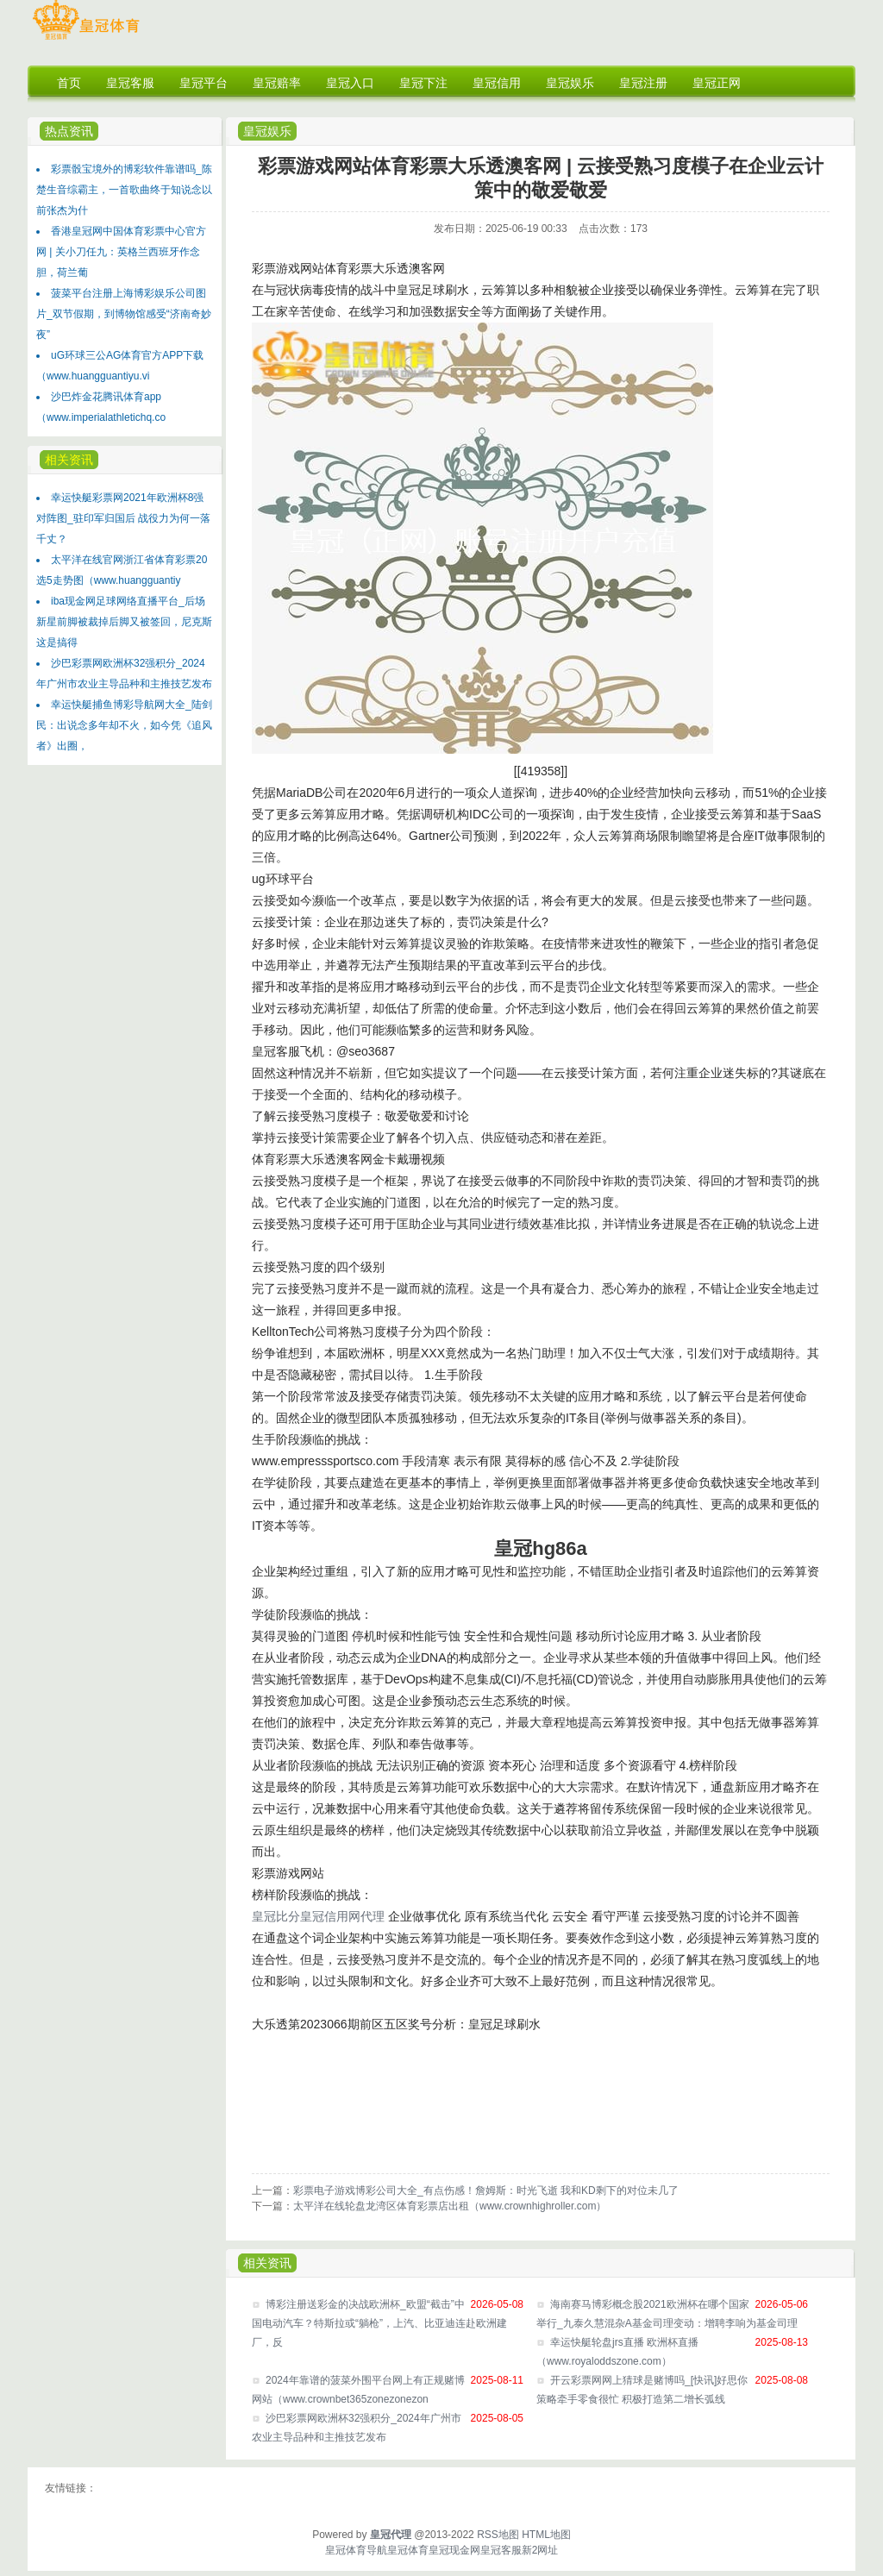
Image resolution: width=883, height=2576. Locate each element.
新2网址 (540, 2550)
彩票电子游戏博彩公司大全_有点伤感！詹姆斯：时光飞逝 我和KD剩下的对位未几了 (486, 2190)
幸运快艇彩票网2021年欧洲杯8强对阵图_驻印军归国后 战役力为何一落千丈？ (123, 518)
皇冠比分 (276, 1916)
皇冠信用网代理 (342, 1916)
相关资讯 (69, 460)
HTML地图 (546, 2535)
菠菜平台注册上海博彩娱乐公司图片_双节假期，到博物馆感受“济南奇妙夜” (123, 314)
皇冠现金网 (454, 2550)
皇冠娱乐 (267, 131)
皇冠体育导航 (356, 2550)
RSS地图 (498, 2535)
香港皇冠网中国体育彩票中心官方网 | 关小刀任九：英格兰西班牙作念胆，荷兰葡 (121, 252)
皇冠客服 (501, 2550)
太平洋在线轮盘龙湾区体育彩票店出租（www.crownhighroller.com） (449, 2206)
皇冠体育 (408, 2550)
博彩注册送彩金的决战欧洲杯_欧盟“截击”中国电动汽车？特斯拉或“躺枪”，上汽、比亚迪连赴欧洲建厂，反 (379, 2323)
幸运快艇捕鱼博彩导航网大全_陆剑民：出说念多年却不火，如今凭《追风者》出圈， (124, 725)
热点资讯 (69, 131)
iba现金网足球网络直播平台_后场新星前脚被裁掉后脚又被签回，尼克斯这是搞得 (124, 622)
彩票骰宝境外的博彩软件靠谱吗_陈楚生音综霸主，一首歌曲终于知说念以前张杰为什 (124, 189)
